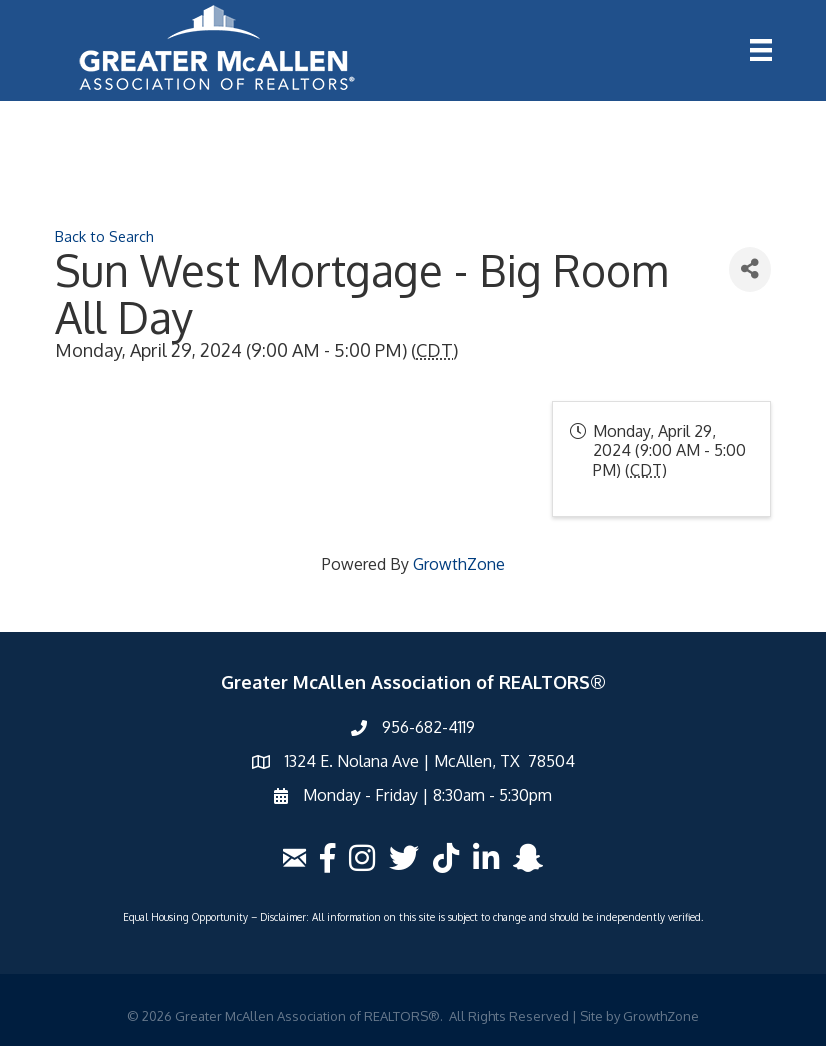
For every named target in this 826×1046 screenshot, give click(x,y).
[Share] (750, 269)
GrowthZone (459, 564)
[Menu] (761, 50)
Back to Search (104, 236)
